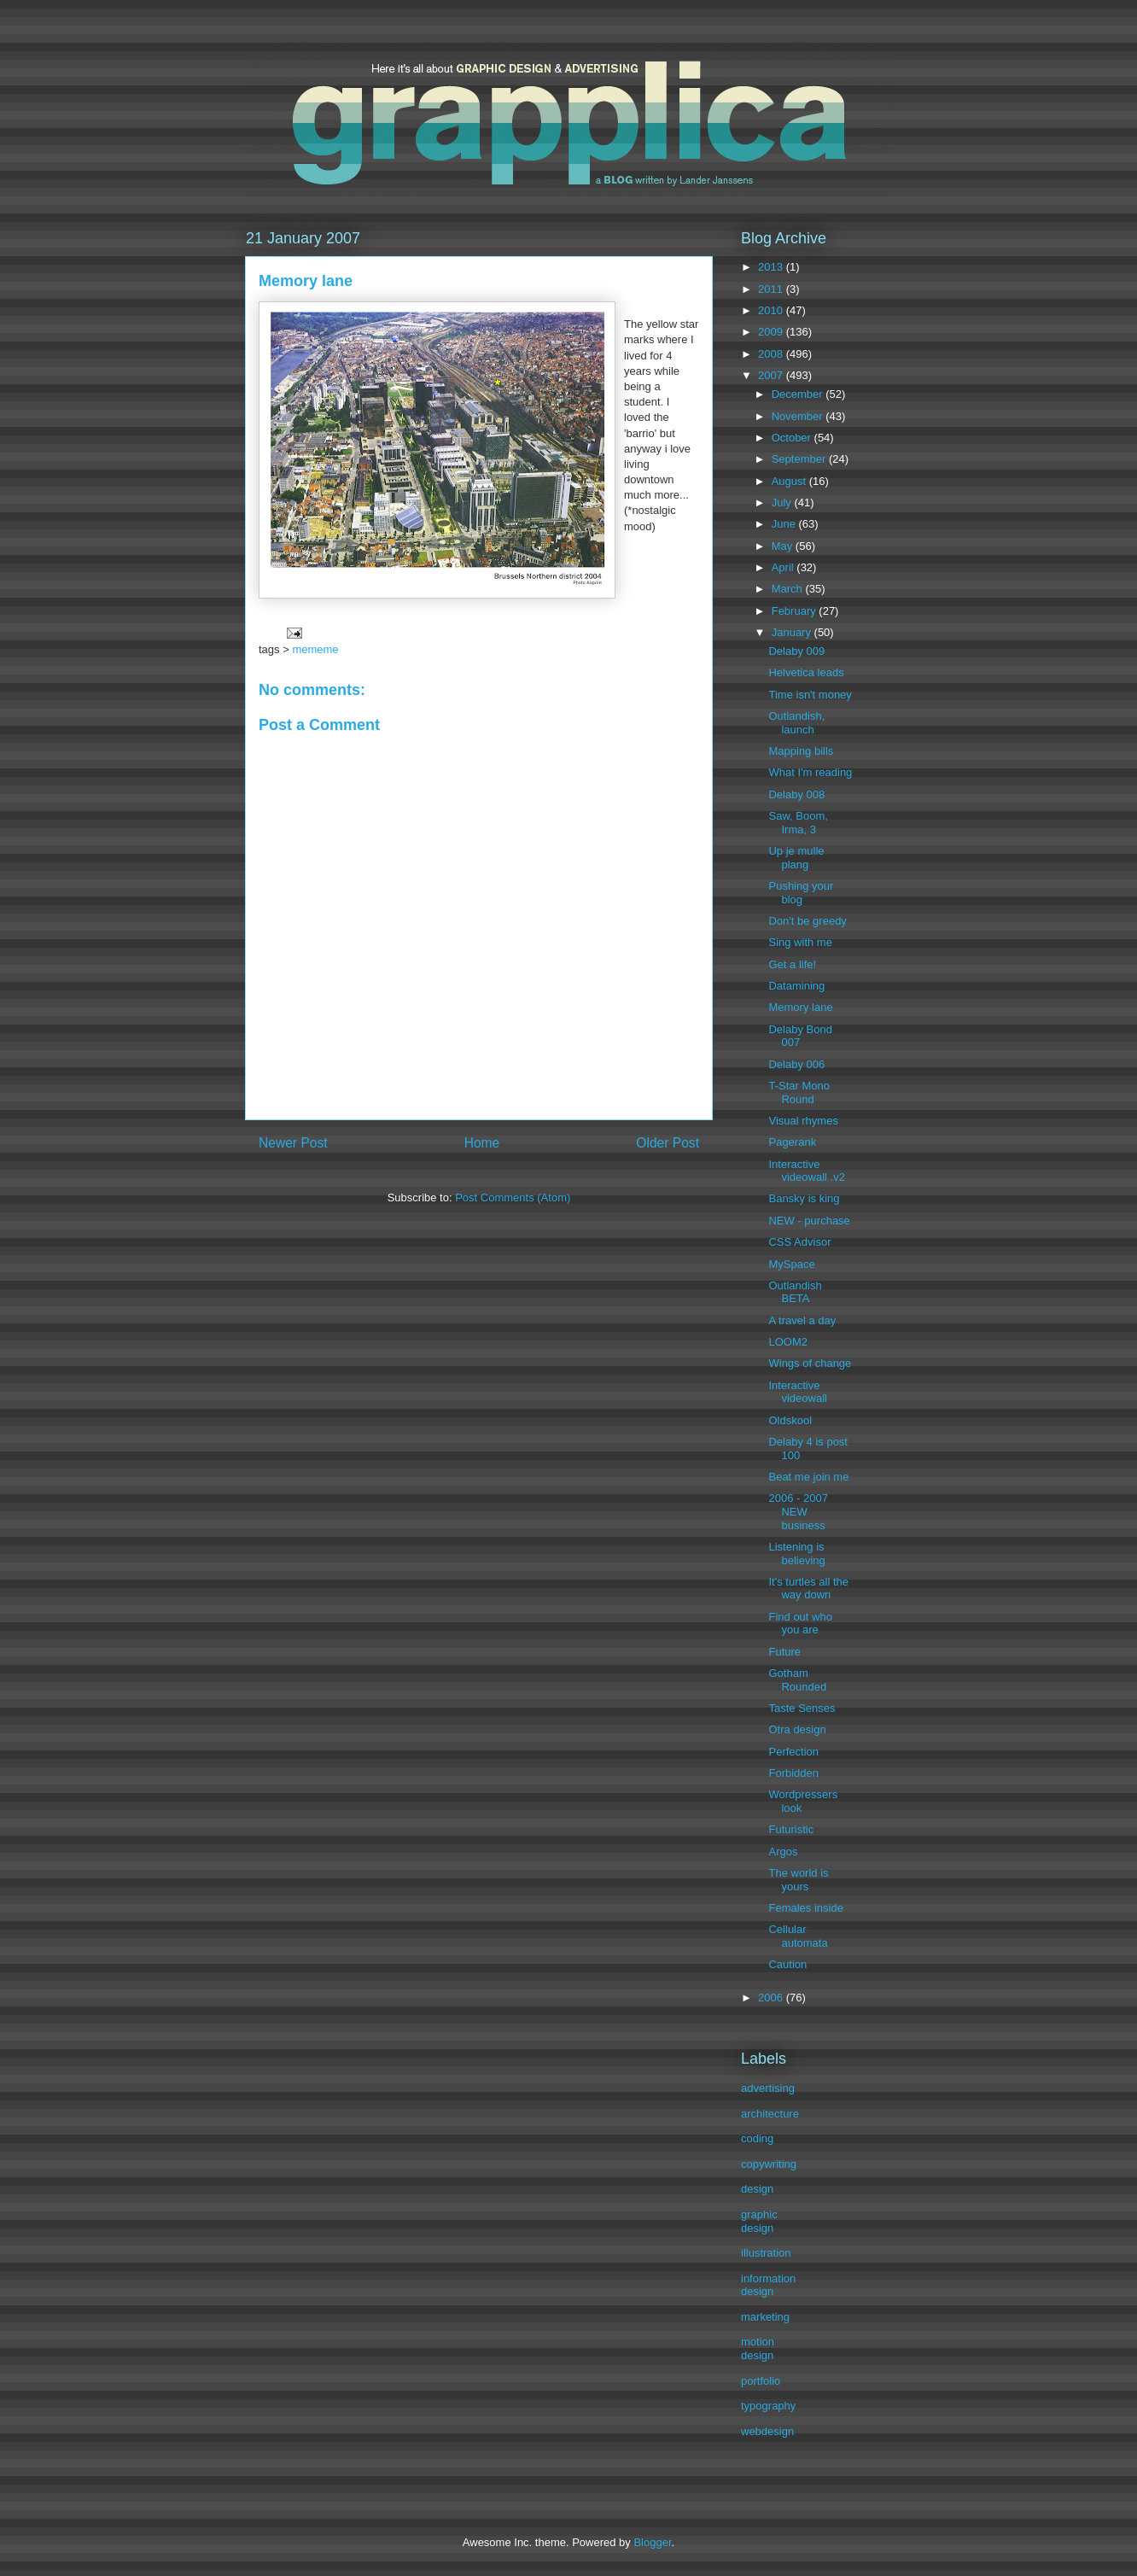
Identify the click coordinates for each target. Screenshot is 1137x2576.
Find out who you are (799, 1623)
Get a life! (792, 964)
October (793, 437)
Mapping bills (800, 751)
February (795, 611)
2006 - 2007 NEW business (797, 1511)
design (757, 2188)
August (790, 481)
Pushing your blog (800, 892)
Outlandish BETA (794, 1292)
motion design (757, 2348)
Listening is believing (796, 1553)
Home (482, 1143)
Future (784, 1651)
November (799, 416)
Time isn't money (809, 694)
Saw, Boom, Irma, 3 (797, 822)
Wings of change (809, 1363)
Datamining (796, 985)
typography (768, 2405)
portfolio (760, 2380)
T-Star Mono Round (799, 1092)
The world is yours (798, 1879)
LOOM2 (788, 1341)
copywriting (768, 2164)
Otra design (796, 1729)
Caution (787, 1964)
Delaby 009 (796, 651)
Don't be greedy (807, 920)
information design (768, 2285)
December (799, 394)
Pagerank (792, 1142)
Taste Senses (801, 1708)
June (785, 523)
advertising (768, 2088)
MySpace (791, 1264)
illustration (766, 2252)
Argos (782, 1851)
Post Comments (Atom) (512, 1197)
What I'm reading (810, 772)
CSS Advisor (799, 1241)
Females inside (805, 1907)
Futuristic (790, 1829)
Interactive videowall (797, 1392)
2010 (772, 310)
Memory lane (800, 1007)
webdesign (767, 2431)
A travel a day (802, 1320)
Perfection (793, 1751)
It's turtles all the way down (808, 1588)
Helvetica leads (805, 672)
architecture (770, 2113)
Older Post (667, 1143)
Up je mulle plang (796, 857)
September (800, 459)
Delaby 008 (796, 794)
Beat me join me (808, 1476)
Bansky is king (803, 1198)
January (793, 632)
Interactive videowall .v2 (806, 1171)
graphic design (759, 2221)
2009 (772, 331)
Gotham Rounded (797, 1680)
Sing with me (799, 942)
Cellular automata (797, 1936)
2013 (772, 266)
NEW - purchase (808, 1220)
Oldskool (790, 1420)
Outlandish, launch (796, 723)
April (784, 567)
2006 (772, 1997)
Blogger (652, 2542)
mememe (315, 649)
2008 (772, 354)
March (789, 588)
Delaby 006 (796, 1064)
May (784, 546)
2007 (772, 375)
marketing (765, 2316)
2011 (772, 289)
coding (757, 2138)
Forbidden (793, 1773)
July (783, 502)
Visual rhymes (802, 1120)
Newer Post (293, 1143)
